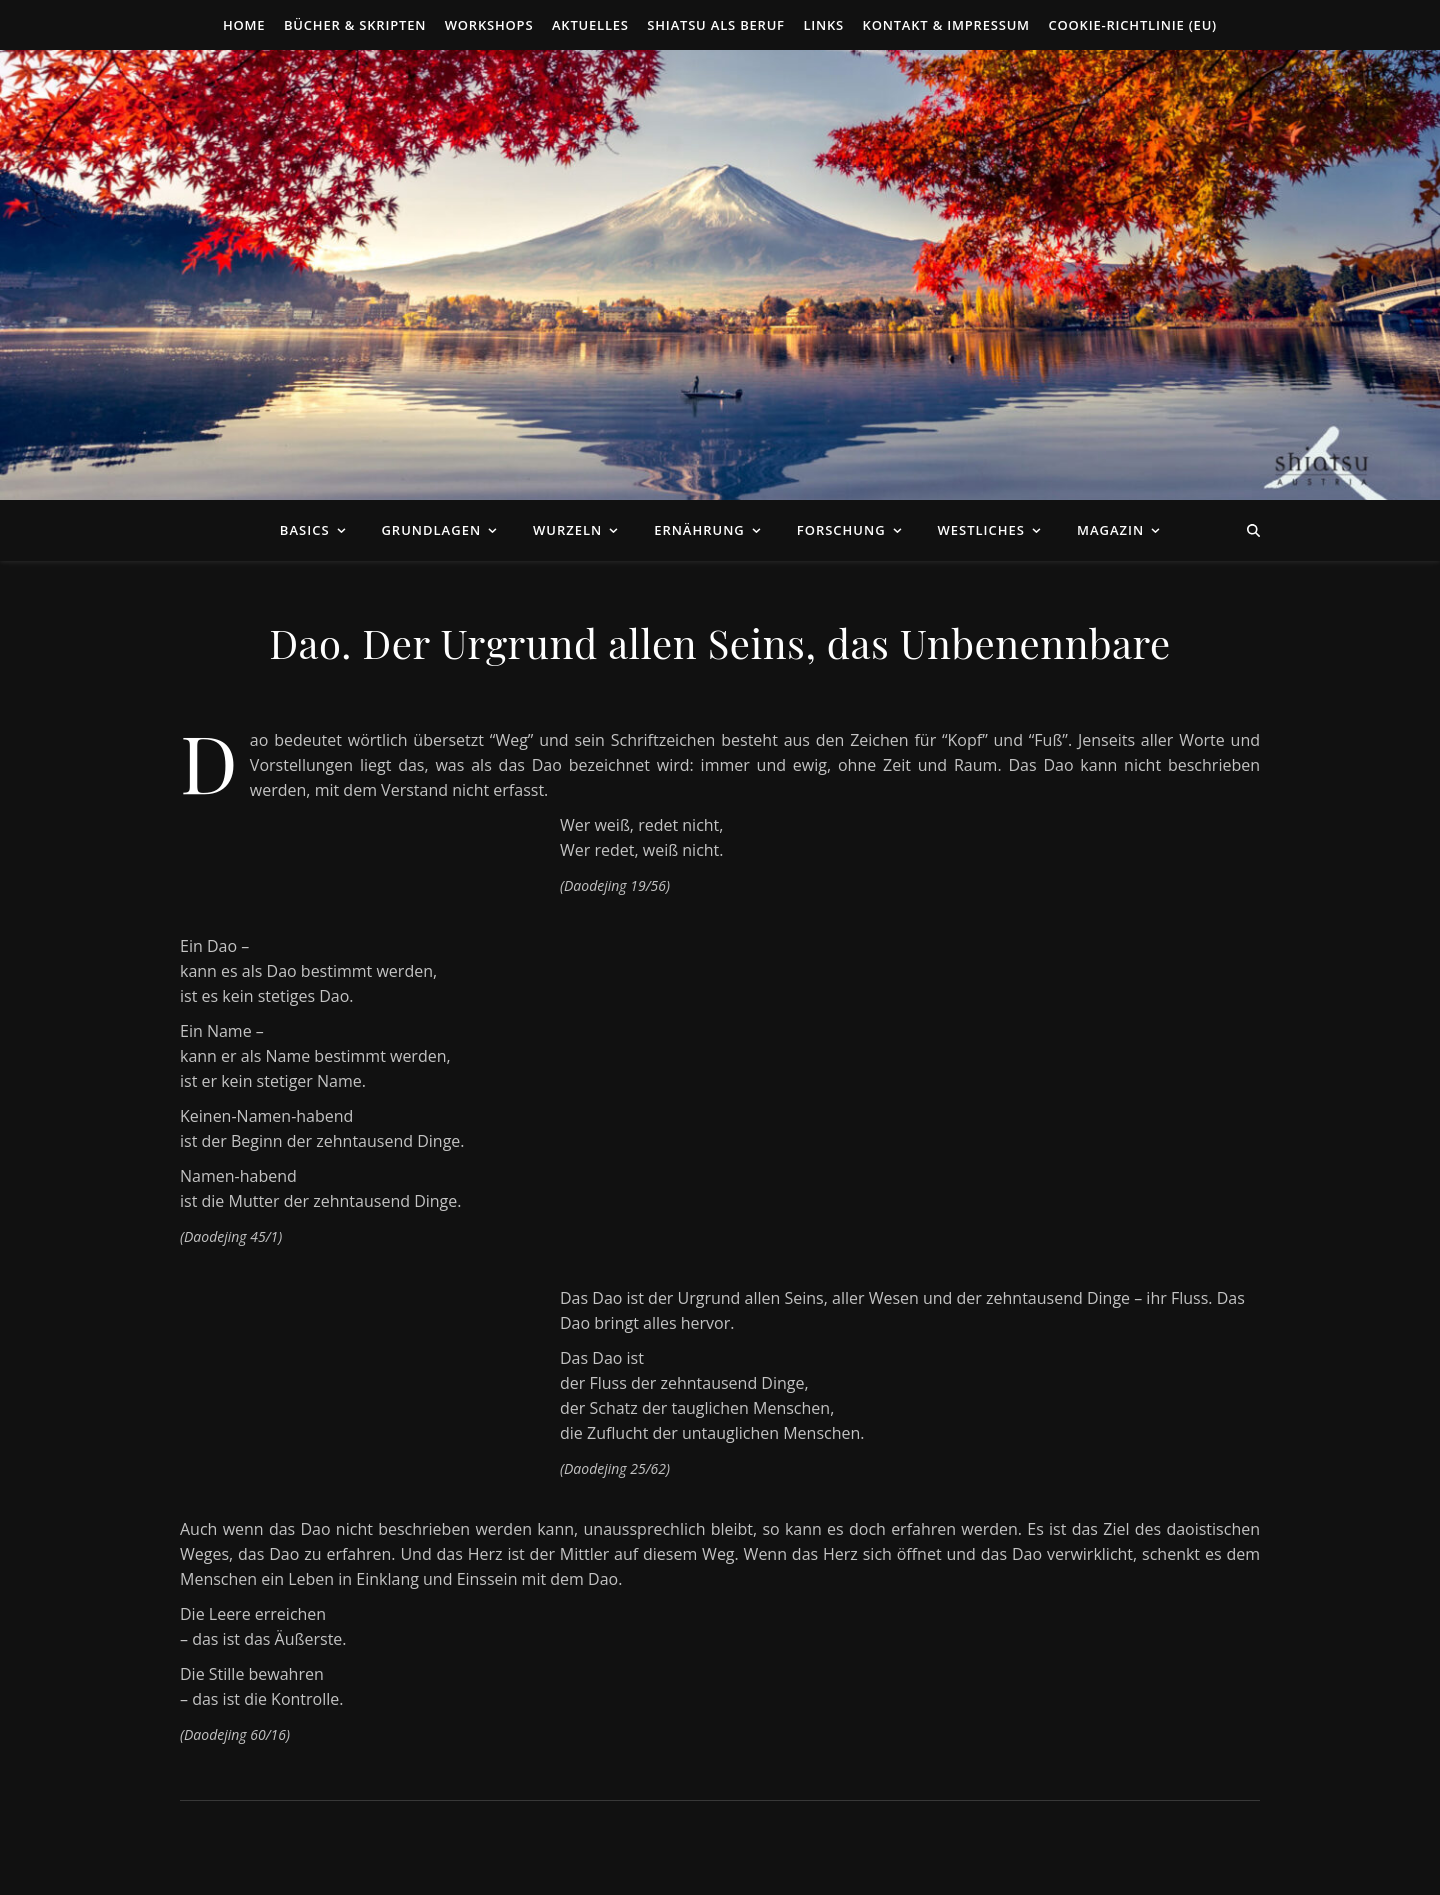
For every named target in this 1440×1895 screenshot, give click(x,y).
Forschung (841, 530)
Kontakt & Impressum (946, 25)
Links (823, 25)
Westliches (981, 530)
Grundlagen (431, 530)
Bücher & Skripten (355, 25)
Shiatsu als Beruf (716, 25)
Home (244, 25)
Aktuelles (590, 25)
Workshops (489, 25)
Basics (305, 530)
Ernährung (699, 530)
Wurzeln (567, 530)
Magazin (1110, 530)
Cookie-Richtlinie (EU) (1132, 25)
